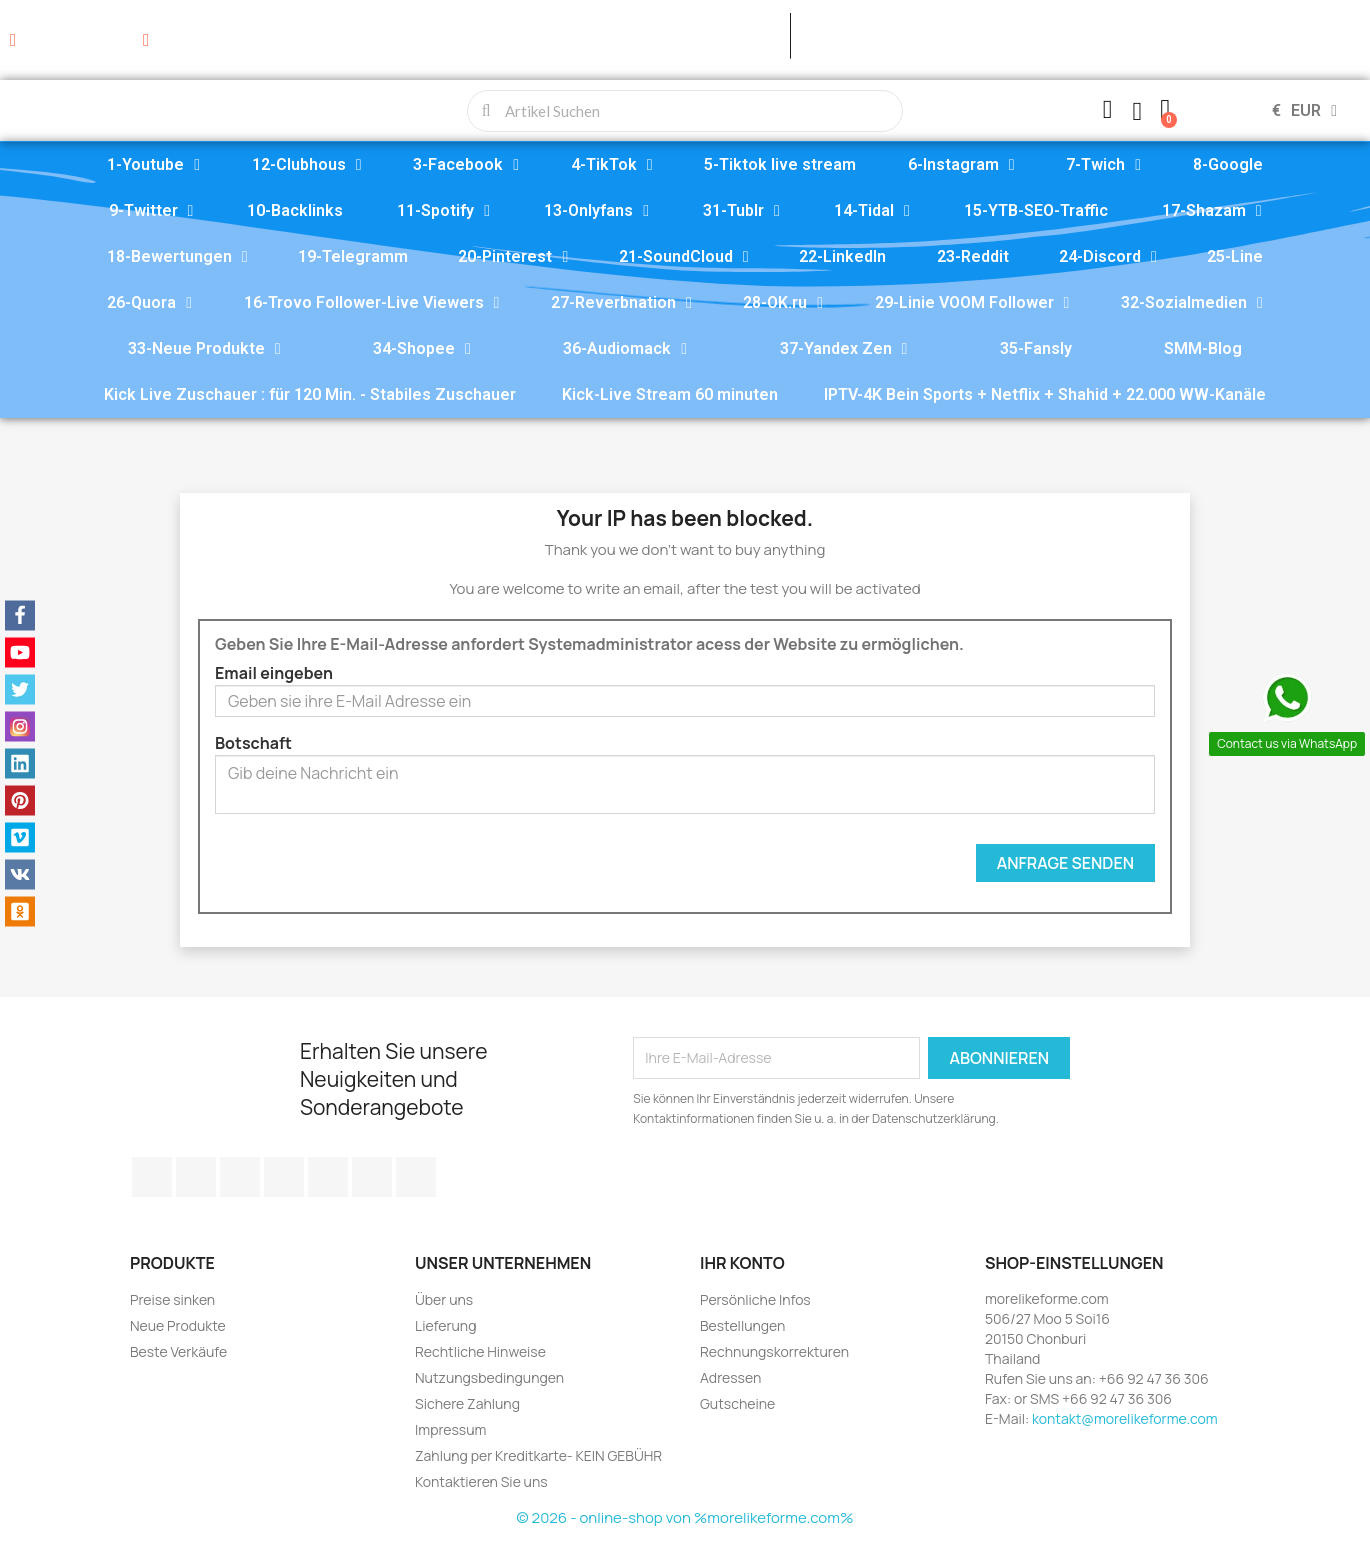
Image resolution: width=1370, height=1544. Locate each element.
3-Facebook (466, 165)
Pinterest (284, 1177)
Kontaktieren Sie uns (481, 1481)
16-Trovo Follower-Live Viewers (372, 303)
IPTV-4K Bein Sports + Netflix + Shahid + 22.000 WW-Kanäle (1045, 394)
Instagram (372, 1177)
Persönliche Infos (755, 1299)
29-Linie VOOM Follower (972, 303)
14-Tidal (872, 211)
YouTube (240, 1177)
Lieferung (445, 1325)
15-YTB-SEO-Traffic (1036, 210)
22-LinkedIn (842, 256)
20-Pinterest (513, 257)
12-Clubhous (307, 165)
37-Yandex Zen (844, 349)
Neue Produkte (178, 1325)
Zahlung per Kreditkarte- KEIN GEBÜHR (538, 1455)
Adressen (730, 1377)
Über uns (444, 1299)
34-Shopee (422, 349)
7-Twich (1103, 165)
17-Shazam (1212, 211)
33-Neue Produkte (204, 349)
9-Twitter (151, 211)
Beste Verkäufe (178, 1351)
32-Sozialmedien (1192, 303)
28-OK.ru (783, 303)
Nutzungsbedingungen (489, 1377)
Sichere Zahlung (467, 1403)
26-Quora (149, 303)
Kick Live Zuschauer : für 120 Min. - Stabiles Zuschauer (310, 394)
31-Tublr (741, 211)
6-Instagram (961, 165)
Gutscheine (737, 1403)
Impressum (450, 1429)
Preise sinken (172, 1299)
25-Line (1235, 256)
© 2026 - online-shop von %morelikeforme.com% (685, 1517)
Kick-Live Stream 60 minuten (670, 394)
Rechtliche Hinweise (480, 1351)
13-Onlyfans (596, 211)
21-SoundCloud (684, 257)
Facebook (152, 1177)
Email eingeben (274, 673)
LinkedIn (416, 1177)
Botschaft (253, 743)
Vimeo (328, 1177)
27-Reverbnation (621, 303)
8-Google (1228, 164)
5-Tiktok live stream (780, 164)
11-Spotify (443, 211)
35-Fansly (1036, 348)
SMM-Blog (1203, 348)
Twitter (196, 1177)
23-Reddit (973, 256)
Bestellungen (742, 1325)
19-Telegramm (353, 256)
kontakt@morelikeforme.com (1125, 1418)
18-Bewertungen (177, 257)
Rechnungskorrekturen (774, 1351)
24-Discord (1108, 257)
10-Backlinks (295, 210)
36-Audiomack (625, 349)
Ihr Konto (742, 1263)
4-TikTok (612, 165)
